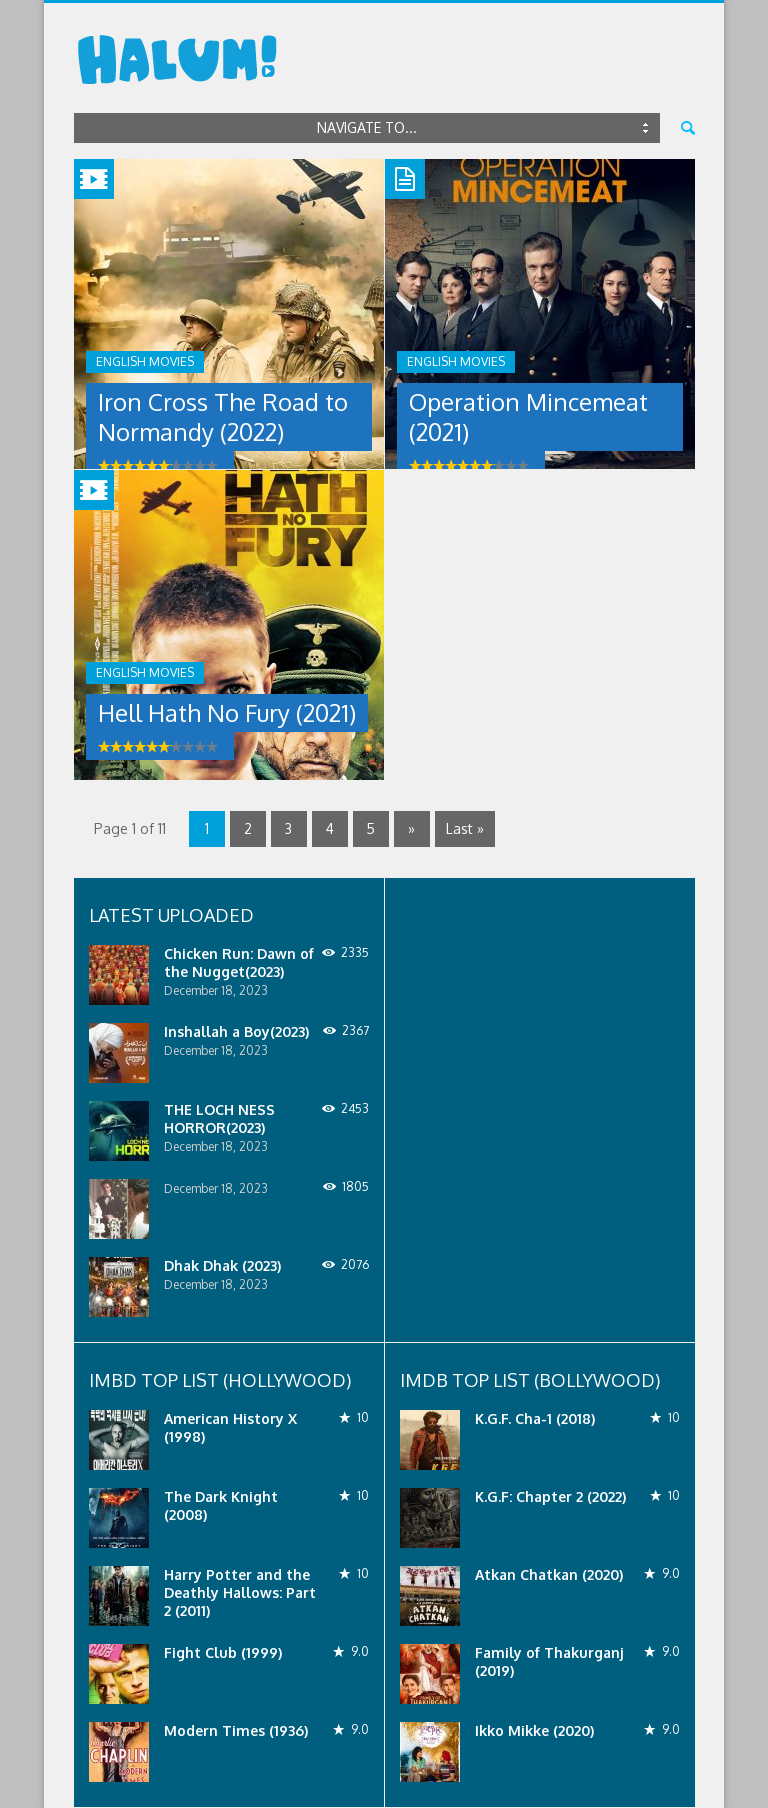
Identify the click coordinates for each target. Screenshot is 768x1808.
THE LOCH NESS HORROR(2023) (219, 1118)
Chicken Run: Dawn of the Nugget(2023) (239, 962)
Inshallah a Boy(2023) (236, 1031)
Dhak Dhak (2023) (222, 1265)
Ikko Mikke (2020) (534, 1730)
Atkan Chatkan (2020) (549, 1574)
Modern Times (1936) (236, 1730)
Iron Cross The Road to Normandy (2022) (223, 416)
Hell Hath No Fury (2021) (227, 712)
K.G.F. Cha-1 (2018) (535, 1418)
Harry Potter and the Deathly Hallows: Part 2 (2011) (240, 1592)
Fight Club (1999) (223, 1652)
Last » (465, 828)
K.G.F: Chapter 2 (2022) (550, 1496)
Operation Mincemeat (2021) (528, 416)
